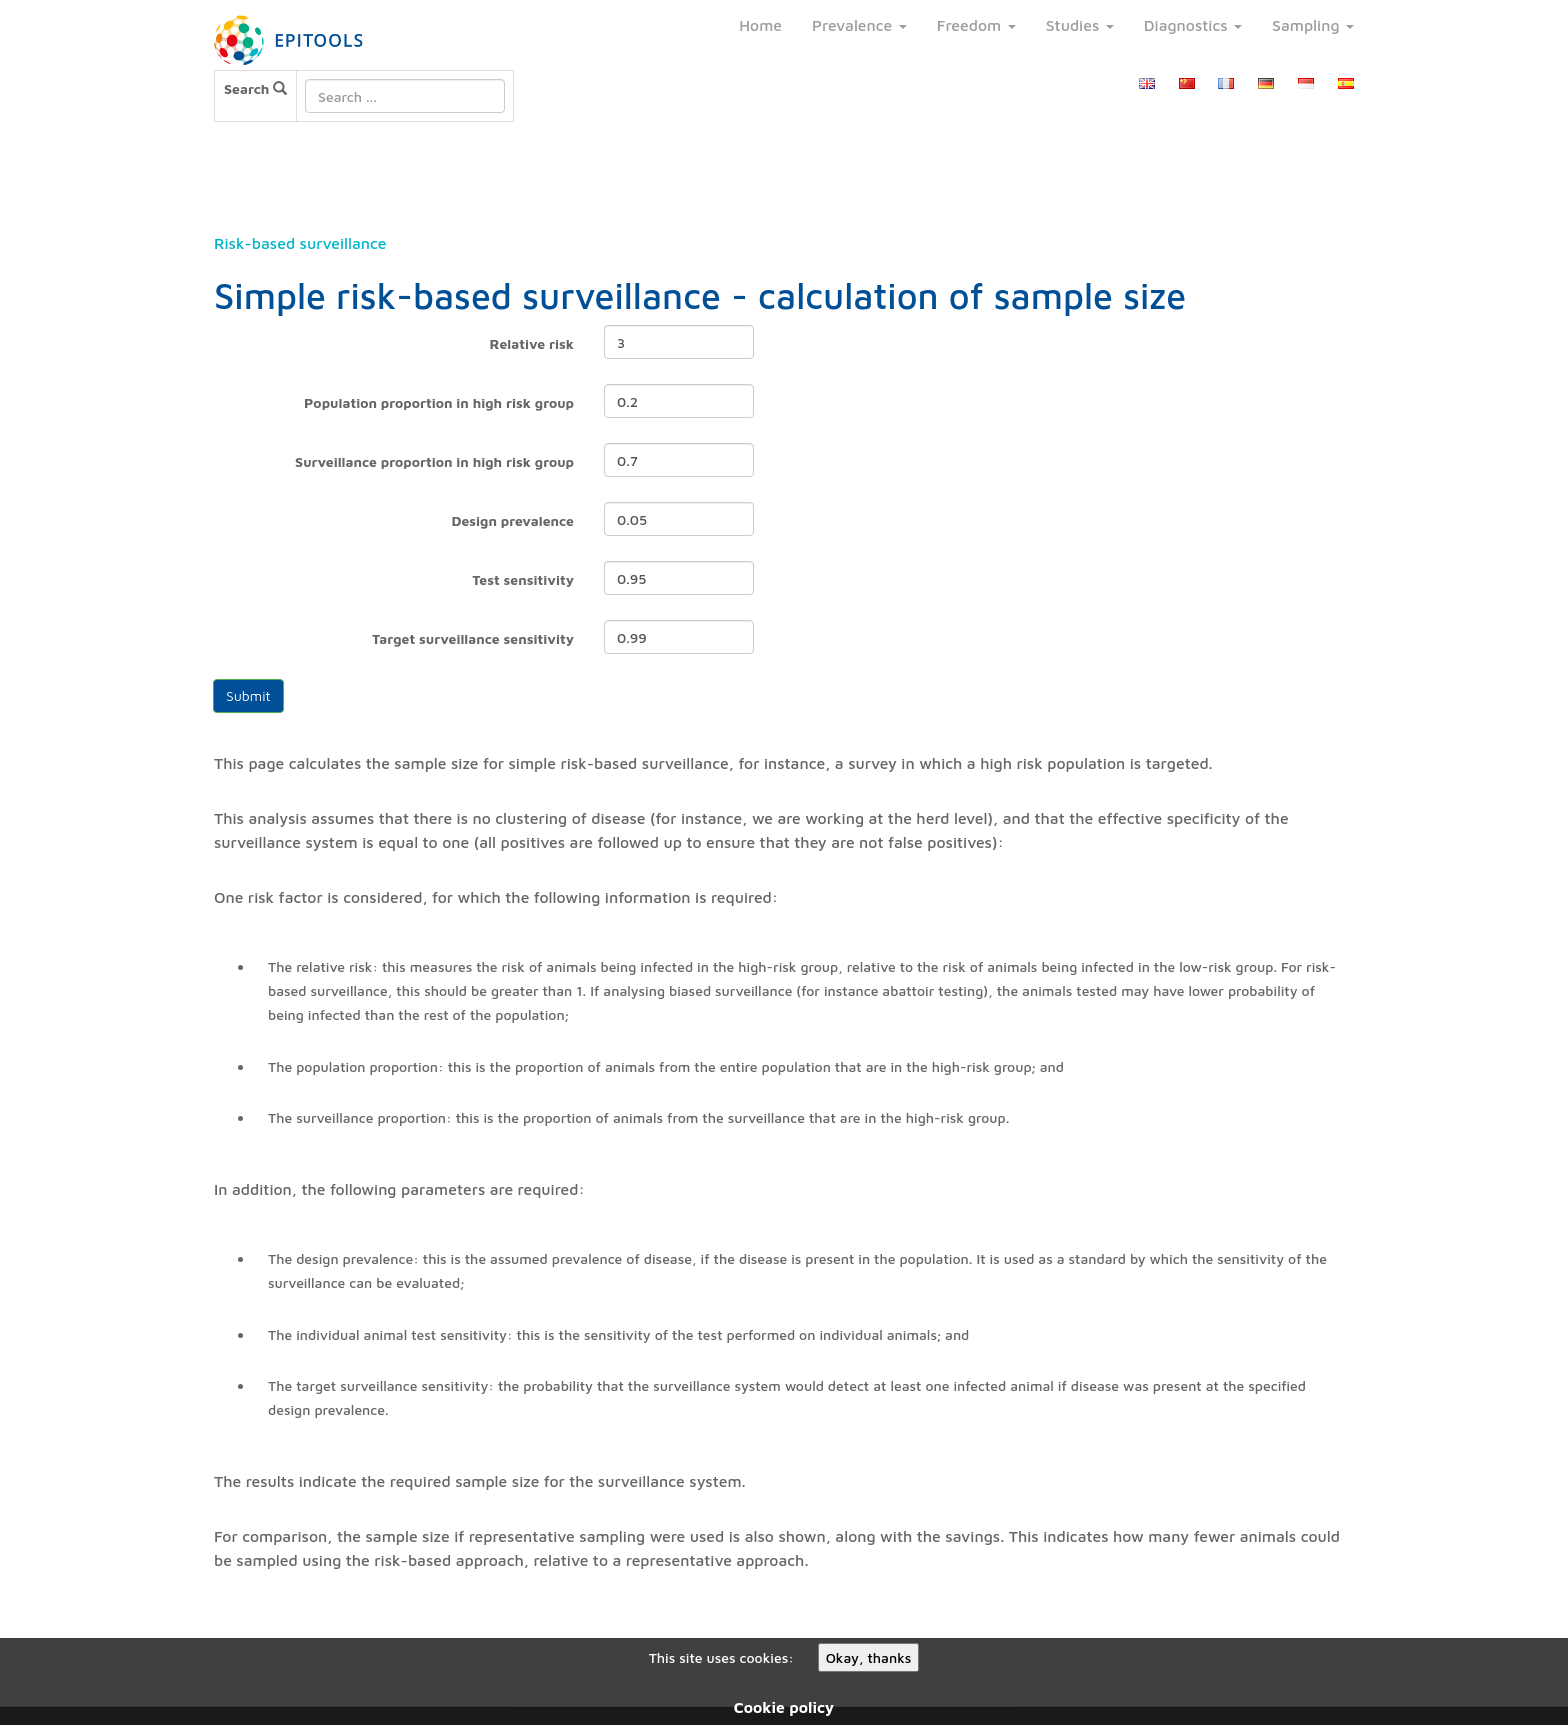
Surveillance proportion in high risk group (434, 461)
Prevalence (859, 25)
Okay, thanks (869, 1657)
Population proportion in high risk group (439, 402)
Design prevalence (513, 520)
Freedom (976, 25)
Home (760, 25)
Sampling (1313, 25)
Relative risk (532, 343)
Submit (248, 695)
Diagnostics (1193, 25)
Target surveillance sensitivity (473, 638)
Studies (1080, 25)
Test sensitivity (523, 579)
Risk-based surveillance (300, 243)
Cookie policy (784, 1707)
